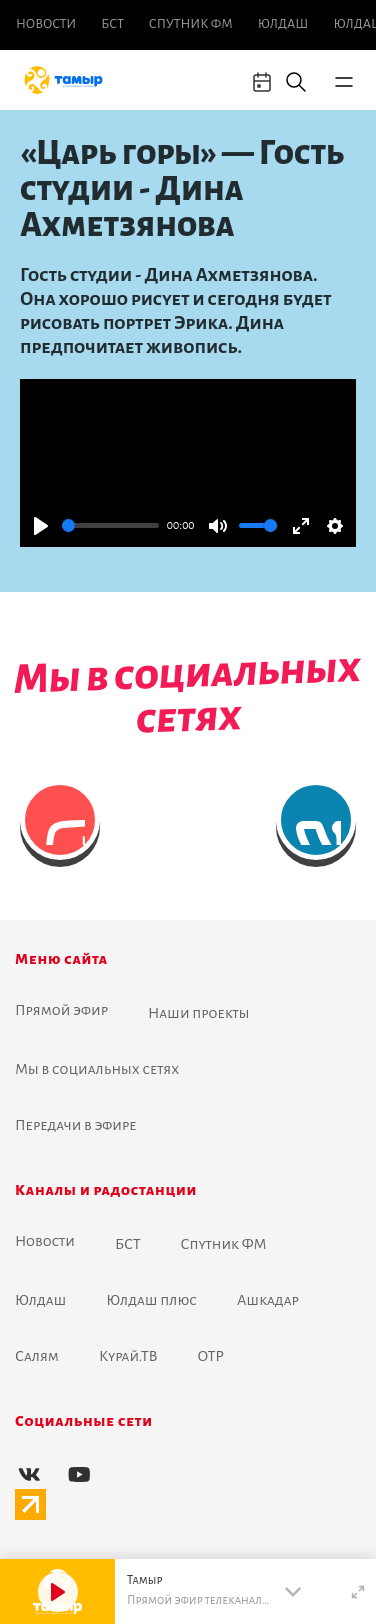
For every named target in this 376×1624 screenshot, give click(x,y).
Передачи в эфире (76, 1125)
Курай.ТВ (128, 1356)
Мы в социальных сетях (97, 1069)
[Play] (41, 526)
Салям (37, 1356)
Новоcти (46, 24)
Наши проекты (199, 1013)
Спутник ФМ (191, 24)
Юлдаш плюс (151, 1300)
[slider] (110, 525)
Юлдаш (283, 24)
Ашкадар (268, 1300)
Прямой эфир (61, 1010)
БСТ (112, 24)
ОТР (211, 1356)
